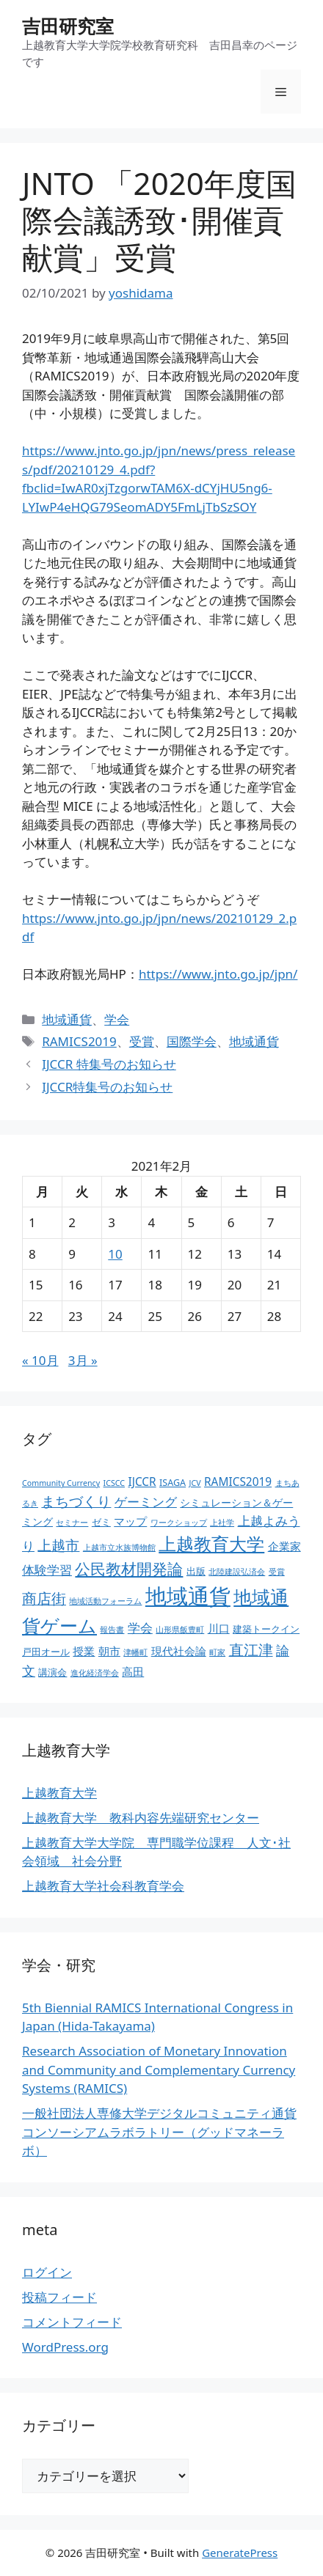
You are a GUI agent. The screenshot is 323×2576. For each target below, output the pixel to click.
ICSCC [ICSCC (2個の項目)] (114, 1483)
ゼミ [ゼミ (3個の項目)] (101, 1522)
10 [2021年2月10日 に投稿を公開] (115, 1253)
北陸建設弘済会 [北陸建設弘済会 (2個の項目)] (236, 1572)
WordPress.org (65, 2346)
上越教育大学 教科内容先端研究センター (140, 1817)
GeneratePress (239, 2552)
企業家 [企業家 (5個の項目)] (284, 1546)
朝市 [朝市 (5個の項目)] (109, 1651)
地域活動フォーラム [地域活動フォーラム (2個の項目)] (105, 1601)
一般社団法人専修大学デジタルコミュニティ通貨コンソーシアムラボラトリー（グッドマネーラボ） (159, 2132)
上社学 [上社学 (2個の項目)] (222, 1522)
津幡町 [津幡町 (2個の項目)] (135, 1652)
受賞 (141, 1041)
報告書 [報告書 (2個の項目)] (112, 1629)
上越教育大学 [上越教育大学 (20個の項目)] (211, 1543)
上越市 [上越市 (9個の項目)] (58, 1545)
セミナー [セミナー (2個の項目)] (72, 1522)
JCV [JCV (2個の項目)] (195, 1483)
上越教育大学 (59, 1792)
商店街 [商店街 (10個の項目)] (44, 1598)
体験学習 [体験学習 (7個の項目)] (47, 1569)
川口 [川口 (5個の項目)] (219, 1628)
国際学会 (192, 1041)
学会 (116, 1019)
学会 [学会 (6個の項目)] (140, 1627)
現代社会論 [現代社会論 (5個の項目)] (178, 1651)
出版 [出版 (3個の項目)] (196, 1571)
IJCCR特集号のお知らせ (107, 1086)
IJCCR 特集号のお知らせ (109, 1064)
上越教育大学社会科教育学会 (103, 1885)
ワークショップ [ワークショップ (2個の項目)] (178, 1522)
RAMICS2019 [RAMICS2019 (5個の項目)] (238, 1482)
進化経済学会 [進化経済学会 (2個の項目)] (94, 1673)
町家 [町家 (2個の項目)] (217, 1652)
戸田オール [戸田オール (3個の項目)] (46, 1652)
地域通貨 (67, 1019)
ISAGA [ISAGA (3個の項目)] (172, 1482)
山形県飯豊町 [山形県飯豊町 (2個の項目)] (180, 1629)
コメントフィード (72, 2322)
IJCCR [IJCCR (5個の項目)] (142, 1482)
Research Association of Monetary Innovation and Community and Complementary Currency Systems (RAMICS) (158, 2069)
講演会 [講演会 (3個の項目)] (52, 1672)
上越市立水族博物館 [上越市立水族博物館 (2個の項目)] (119, 1547)
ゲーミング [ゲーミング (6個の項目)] (146, 1501)
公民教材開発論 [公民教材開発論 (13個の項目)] (129, 1568)
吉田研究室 (68, 25)
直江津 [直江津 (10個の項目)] (251, 1650)
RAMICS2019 (79, 1041)
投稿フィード (59, 2297)
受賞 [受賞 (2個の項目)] (277, 1572)
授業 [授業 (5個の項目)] (84, 1651)
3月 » (83, 1360)
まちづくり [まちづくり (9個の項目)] (76, 1501)
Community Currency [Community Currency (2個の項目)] (61, 1483)
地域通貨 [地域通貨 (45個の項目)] (188, 1596)
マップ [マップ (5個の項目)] (130, 1521)
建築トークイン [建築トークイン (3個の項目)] (266, 1629)
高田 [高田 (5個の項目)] (133, 1671)
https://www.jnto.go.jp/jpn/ (218, 973)
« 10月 (40, 1360)
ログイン (47, 2272)
